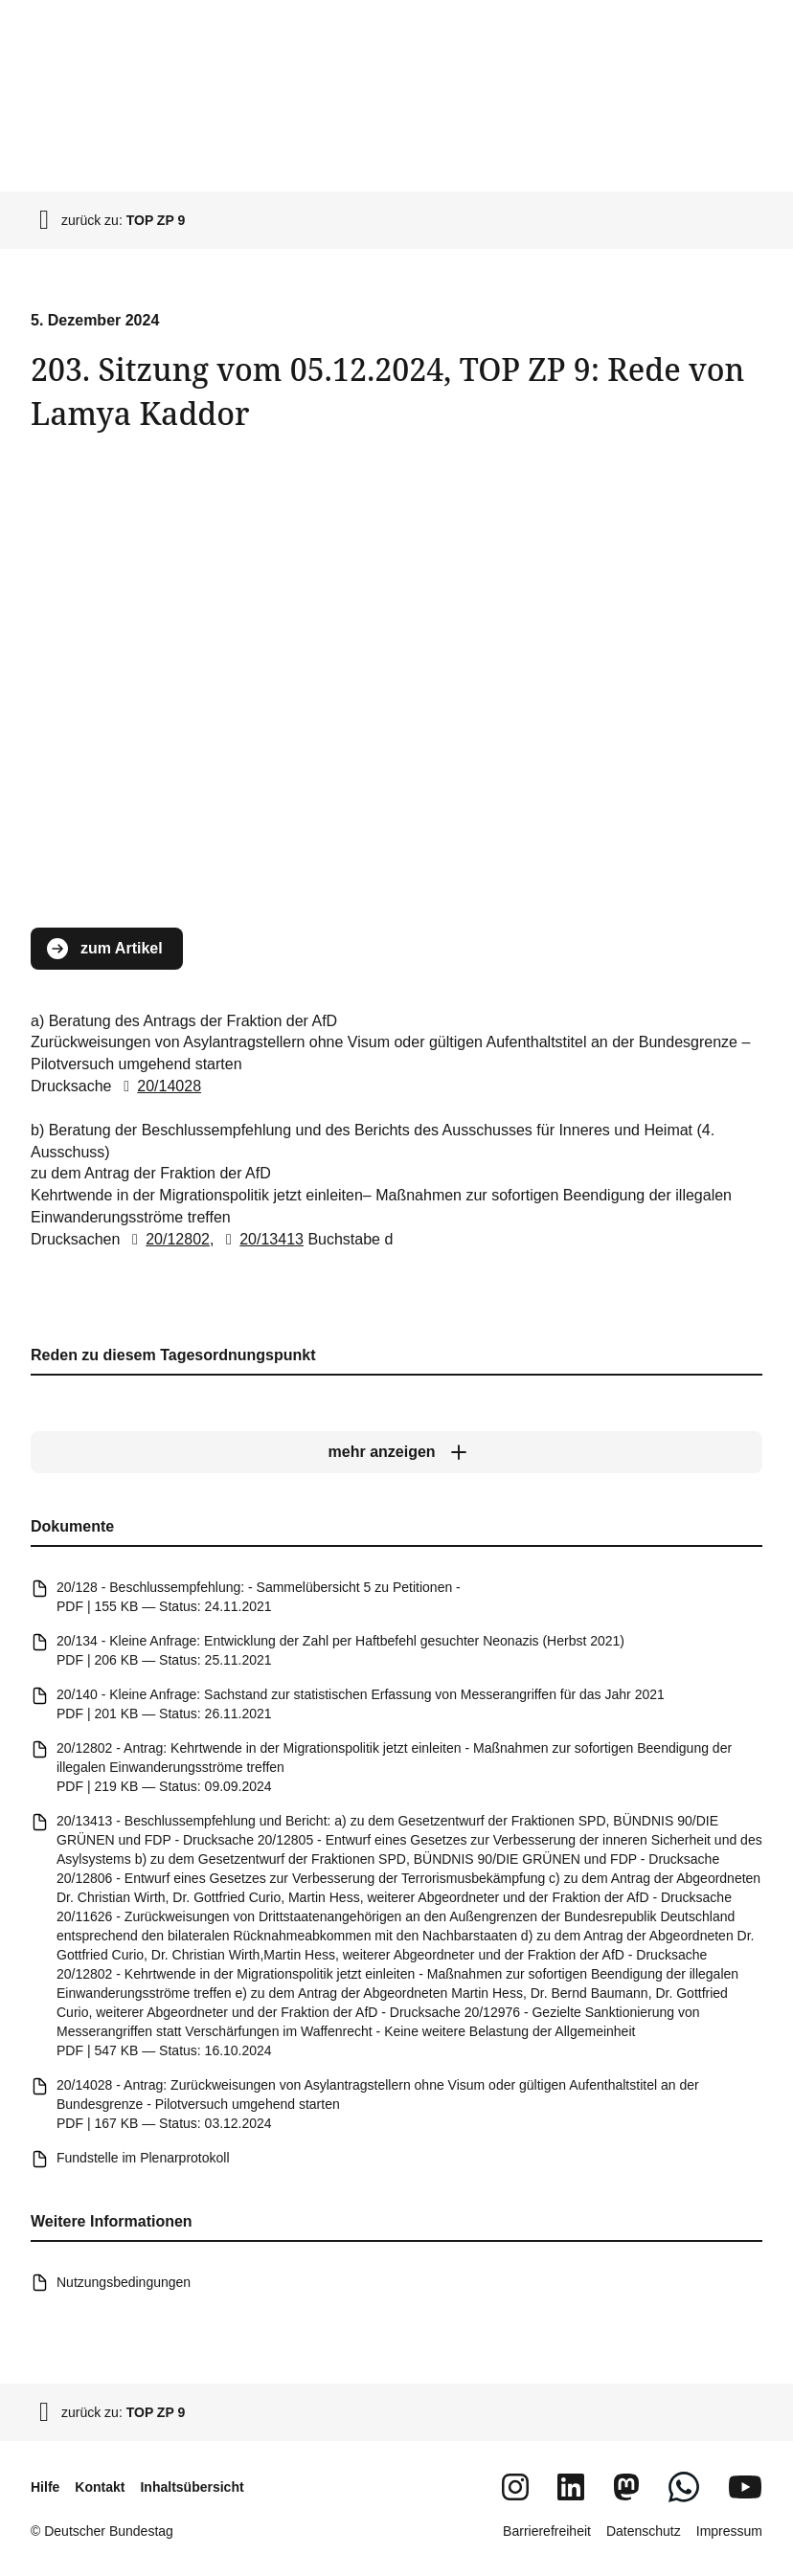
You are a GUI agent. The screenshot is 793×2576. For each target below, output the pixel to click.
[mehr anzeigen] (396, 1452)
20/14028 (158, 1086)
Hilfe (45, 2487)
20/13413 (261, 1239)
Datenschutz (643, 2531)
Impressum (729, 2531)
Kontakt (100, 2487)
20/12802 (167, 1239)
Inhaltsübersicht (191, 2487)
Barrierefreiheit (547, 2531)
